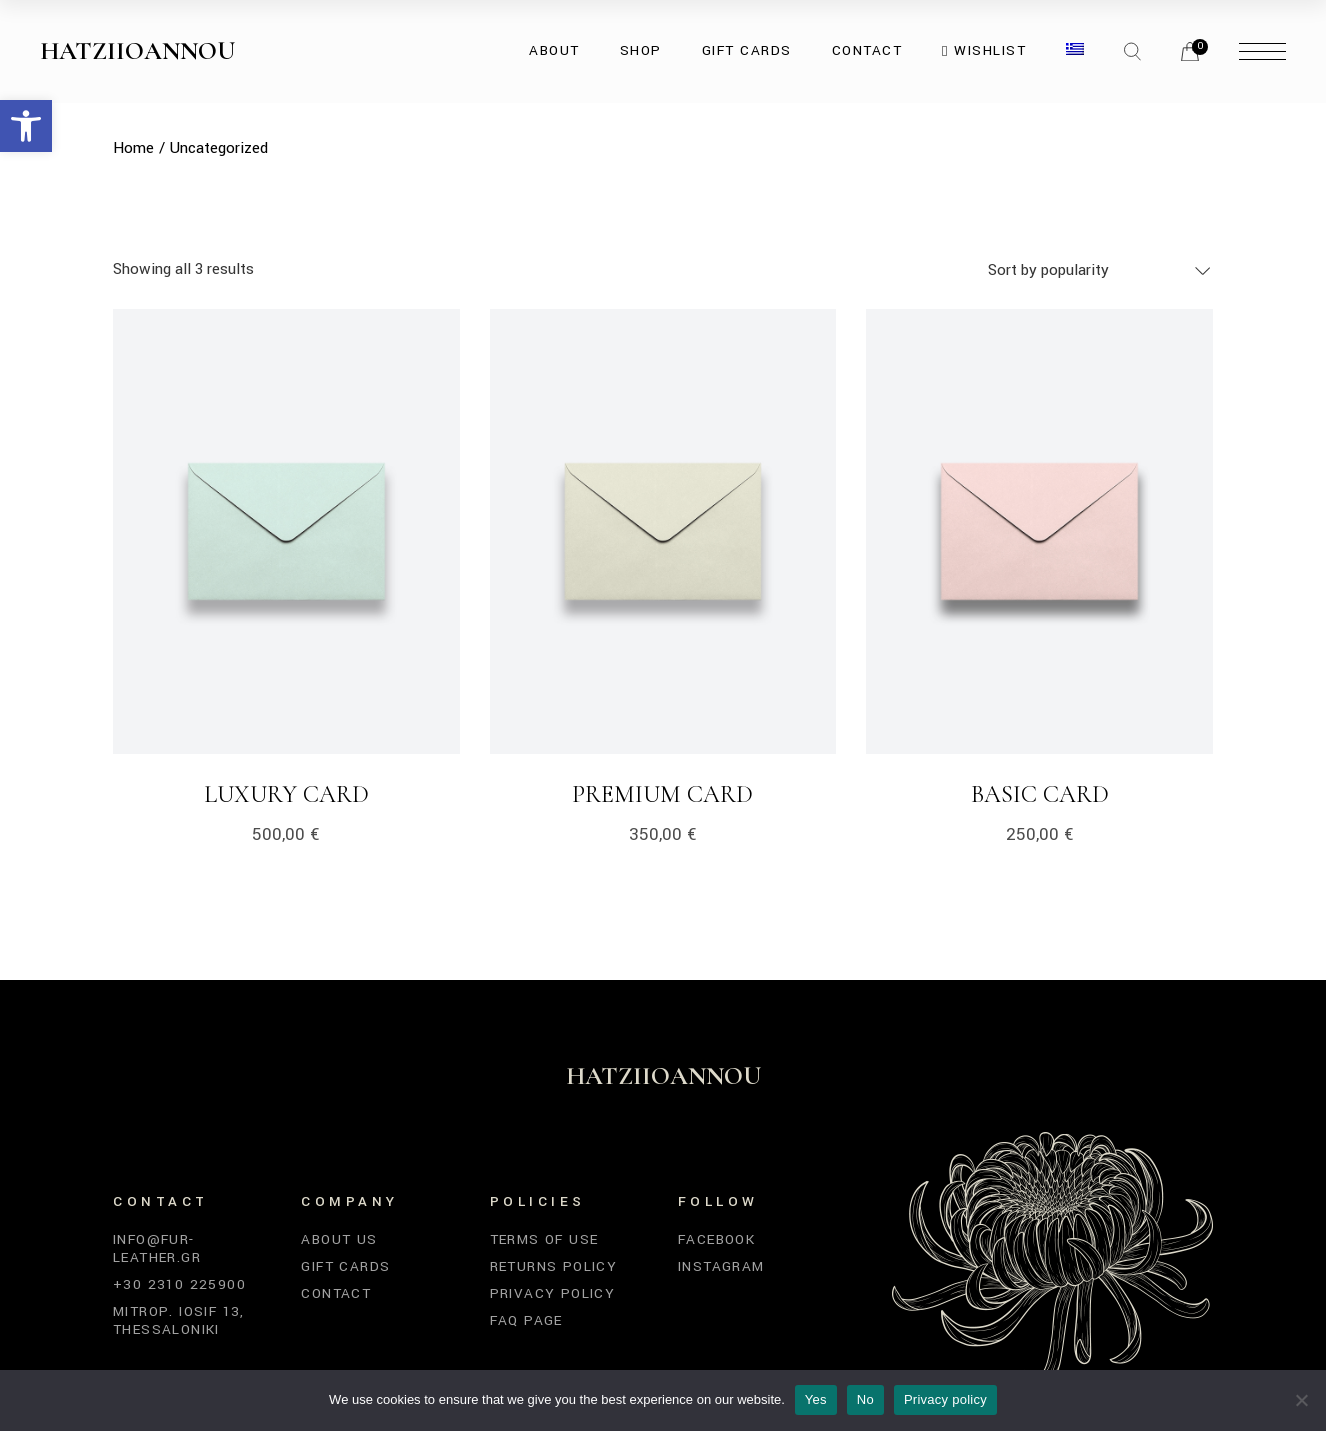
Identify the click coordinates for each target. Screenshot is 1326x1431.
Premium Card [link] (662, 794)
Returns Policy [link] (554, 1266)
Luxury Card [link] (286, 794)
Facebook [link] (716, 1239)
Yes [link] (816, 1399)
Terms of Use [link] (544, 1239)
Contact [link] (336, 1293)
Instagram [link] (721, 1266)
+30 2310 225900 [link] (179, 1284)
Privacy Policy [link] (553, 1293)
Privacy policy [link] (945, 1399)
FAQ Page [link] (526, 1320)
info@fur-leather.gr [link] (157, 1248)
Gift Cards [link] (345, 1266)
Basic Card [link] (1040, 794)
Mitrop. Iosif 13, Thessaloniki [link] (179, 1320)
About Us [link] (339, 1239)
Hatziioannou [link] (137, 51)
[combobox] (1100, 269)
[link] (26, 126)
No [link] (865, 1399)
